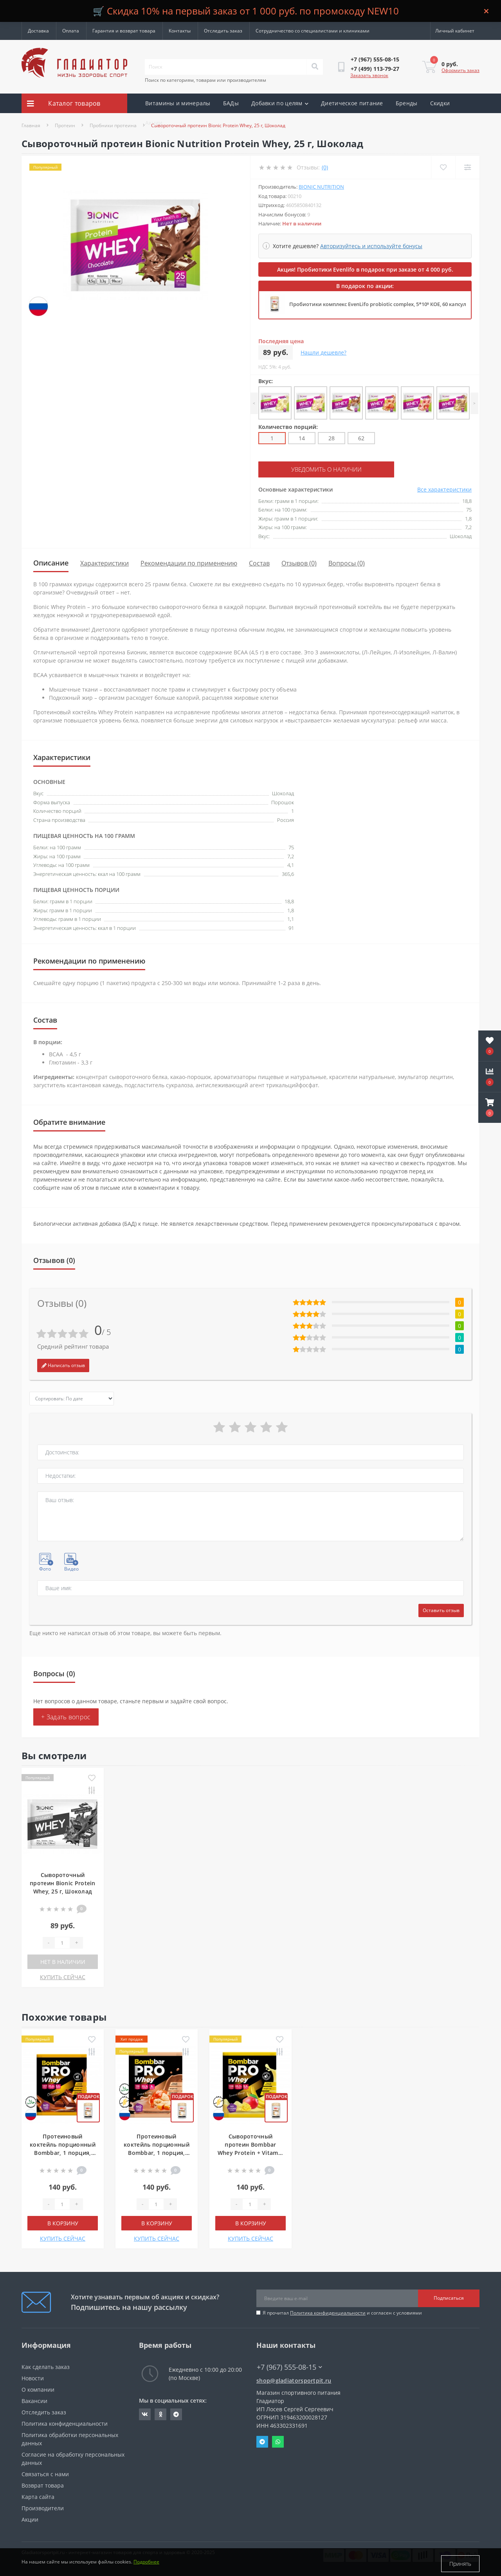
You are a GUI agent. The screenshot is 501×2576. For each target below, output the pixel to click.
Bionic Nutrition (321, 186)
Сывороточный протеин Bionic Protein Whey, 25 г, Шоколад (63, 1882)
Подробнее (146, 2563)
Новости (33, 2377)
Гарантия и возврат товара (123, 30)
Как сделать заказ (46, 2366)
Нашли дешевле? (323, 352)
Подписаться (449, 2297)
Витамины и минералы (178, 103)
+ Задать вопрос (66, 1716)
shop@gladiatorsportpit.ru (294, 2379)
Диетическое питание (352, 103)
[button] (489, 1107)
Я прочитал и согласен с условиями (342, 2312)
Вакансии (34, 2400)
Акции (154, 122)
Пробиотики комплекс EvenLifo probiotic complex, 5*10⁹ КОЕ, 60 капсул (377, 304)
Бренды (407, 103)
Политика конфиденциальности (328, 2312)
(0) (325, 167)
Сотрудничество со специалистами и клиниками (312, 30)
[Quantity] (62, 1942)
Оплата (70, 30)
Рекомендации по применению (189, 562)
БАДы (231, 103)
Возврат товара (43, 2484)
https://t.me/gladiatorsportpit (176, 2413)
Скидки (440, 103)
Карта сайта (38, 2496)
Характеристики (104, 562)
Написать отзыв (63, 1364)
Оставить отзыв (441, 1609)
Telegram (262, 2441)
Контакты (180, 30)
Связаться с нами (45, 2473)
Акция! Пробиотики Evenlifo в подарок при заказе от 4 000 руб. (365, 269)
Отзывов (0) (299, 562)
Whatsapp (278, 2441)
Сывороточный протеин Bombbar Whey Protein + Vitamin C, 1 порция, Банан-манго (251, 2152)
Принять (460, 2563)
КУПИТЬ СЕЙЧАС (62, 1976)
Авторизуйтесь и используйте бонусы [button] (371, 246)
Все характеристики (444, 488)
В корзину (62, 2222)
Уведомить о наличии (306, 469)
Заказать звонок (369, 75)
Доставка (38, 30)
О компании (38, 2388)
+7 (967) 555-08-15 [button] (289, 2366)
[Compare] (467, 167)
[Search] (314, 67)
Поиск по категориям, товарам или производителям (205, 80)
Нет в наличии (62, 1961)
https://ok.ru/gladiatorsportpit (160, 2413)
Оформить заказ (460, 70)
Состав (259, 562)
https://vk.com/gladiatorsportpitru (145, 2413)
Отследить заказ (223, 30)
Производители (43, 2507)
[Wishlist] (442, 167)
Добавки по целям (279, 103)
